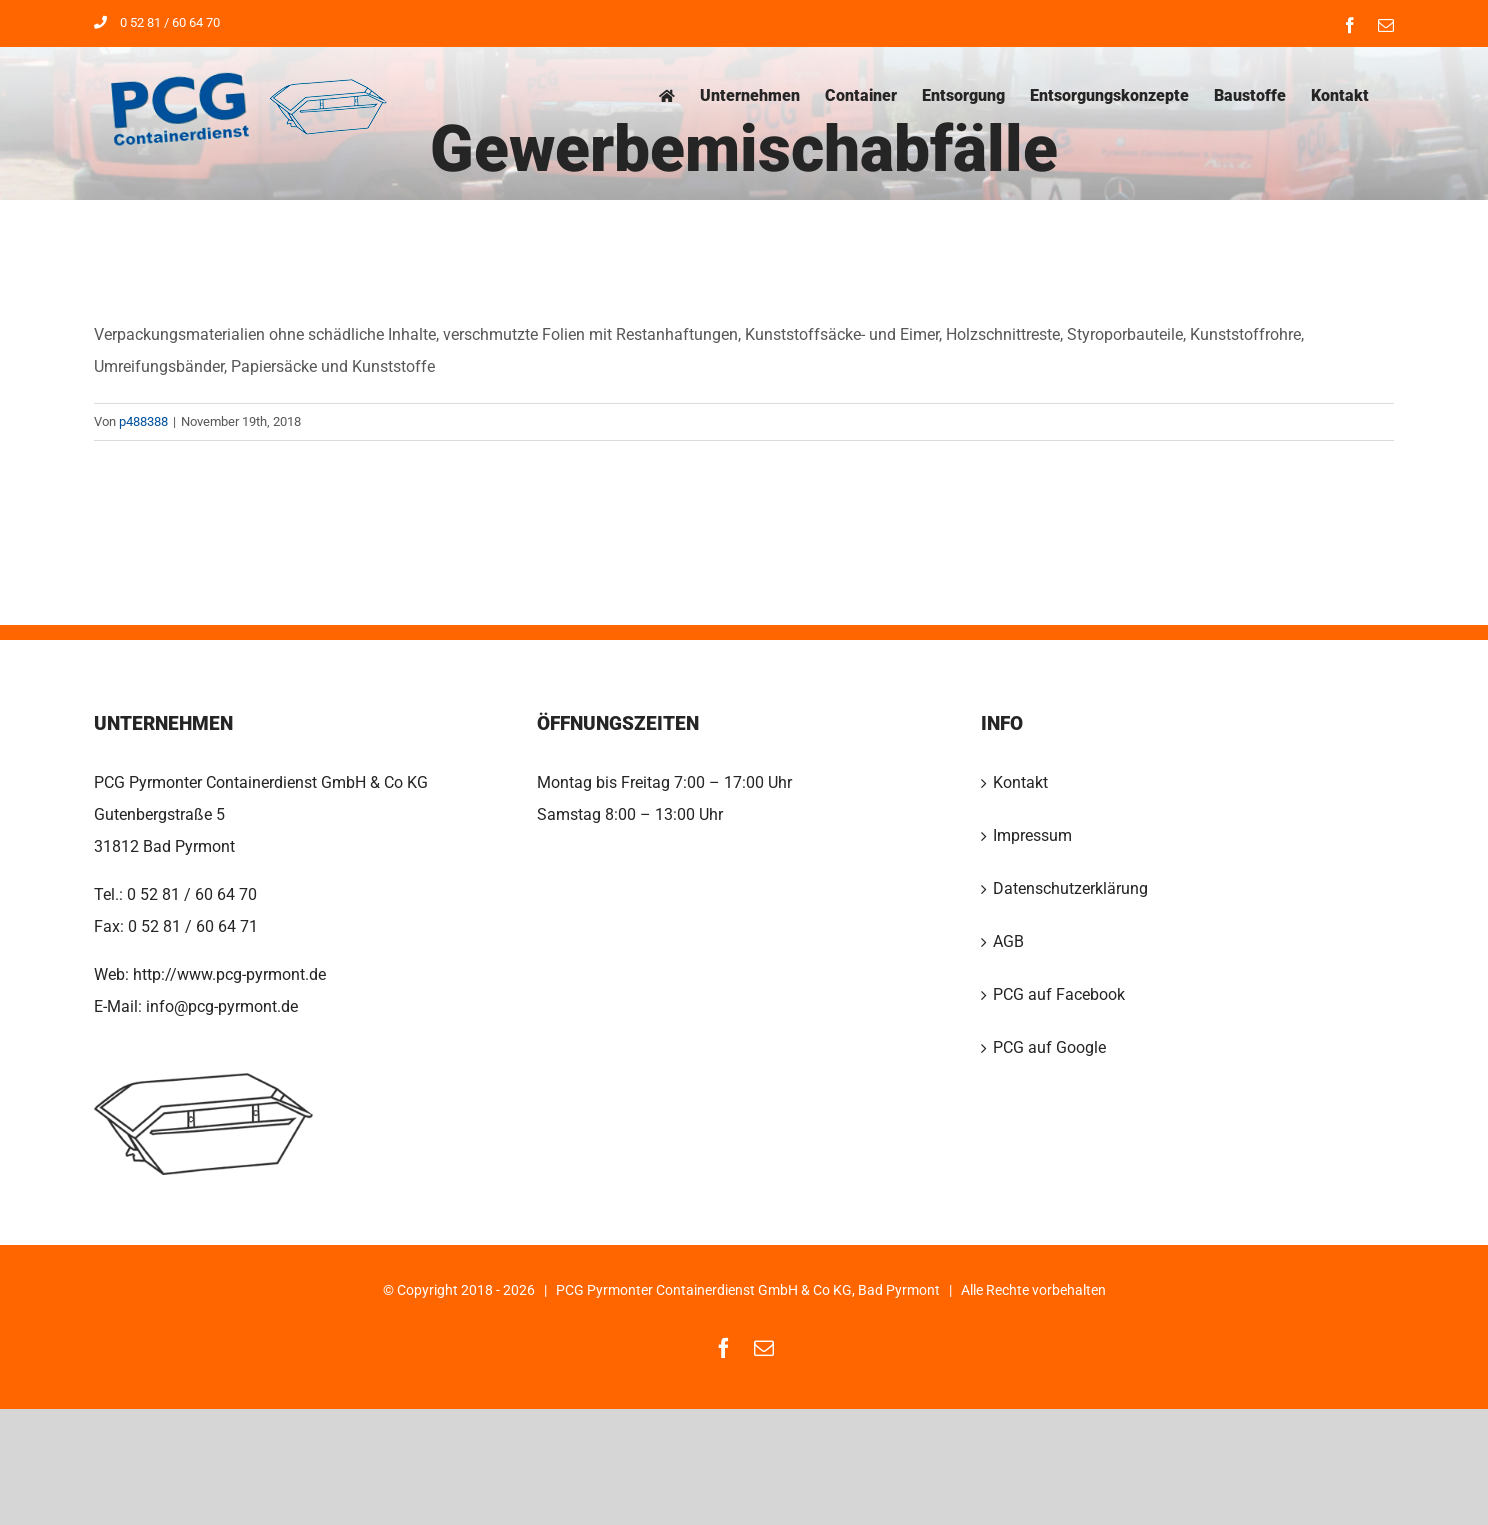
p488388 (143, 421)
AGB (1008, 941)
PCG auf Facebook (1059, 994)
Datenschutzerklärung (1070, 888)
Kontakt (1020, 782)
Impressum (1032, 835)
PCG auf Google (1049, 1047)
